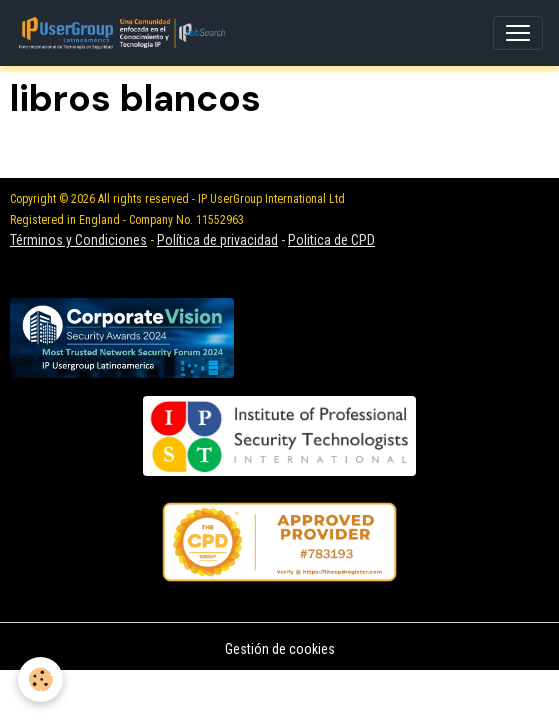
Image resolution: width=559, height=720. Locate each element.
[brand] (125, 33)
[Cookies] (40, 679)
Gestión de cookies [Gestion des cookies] (280, 649)
